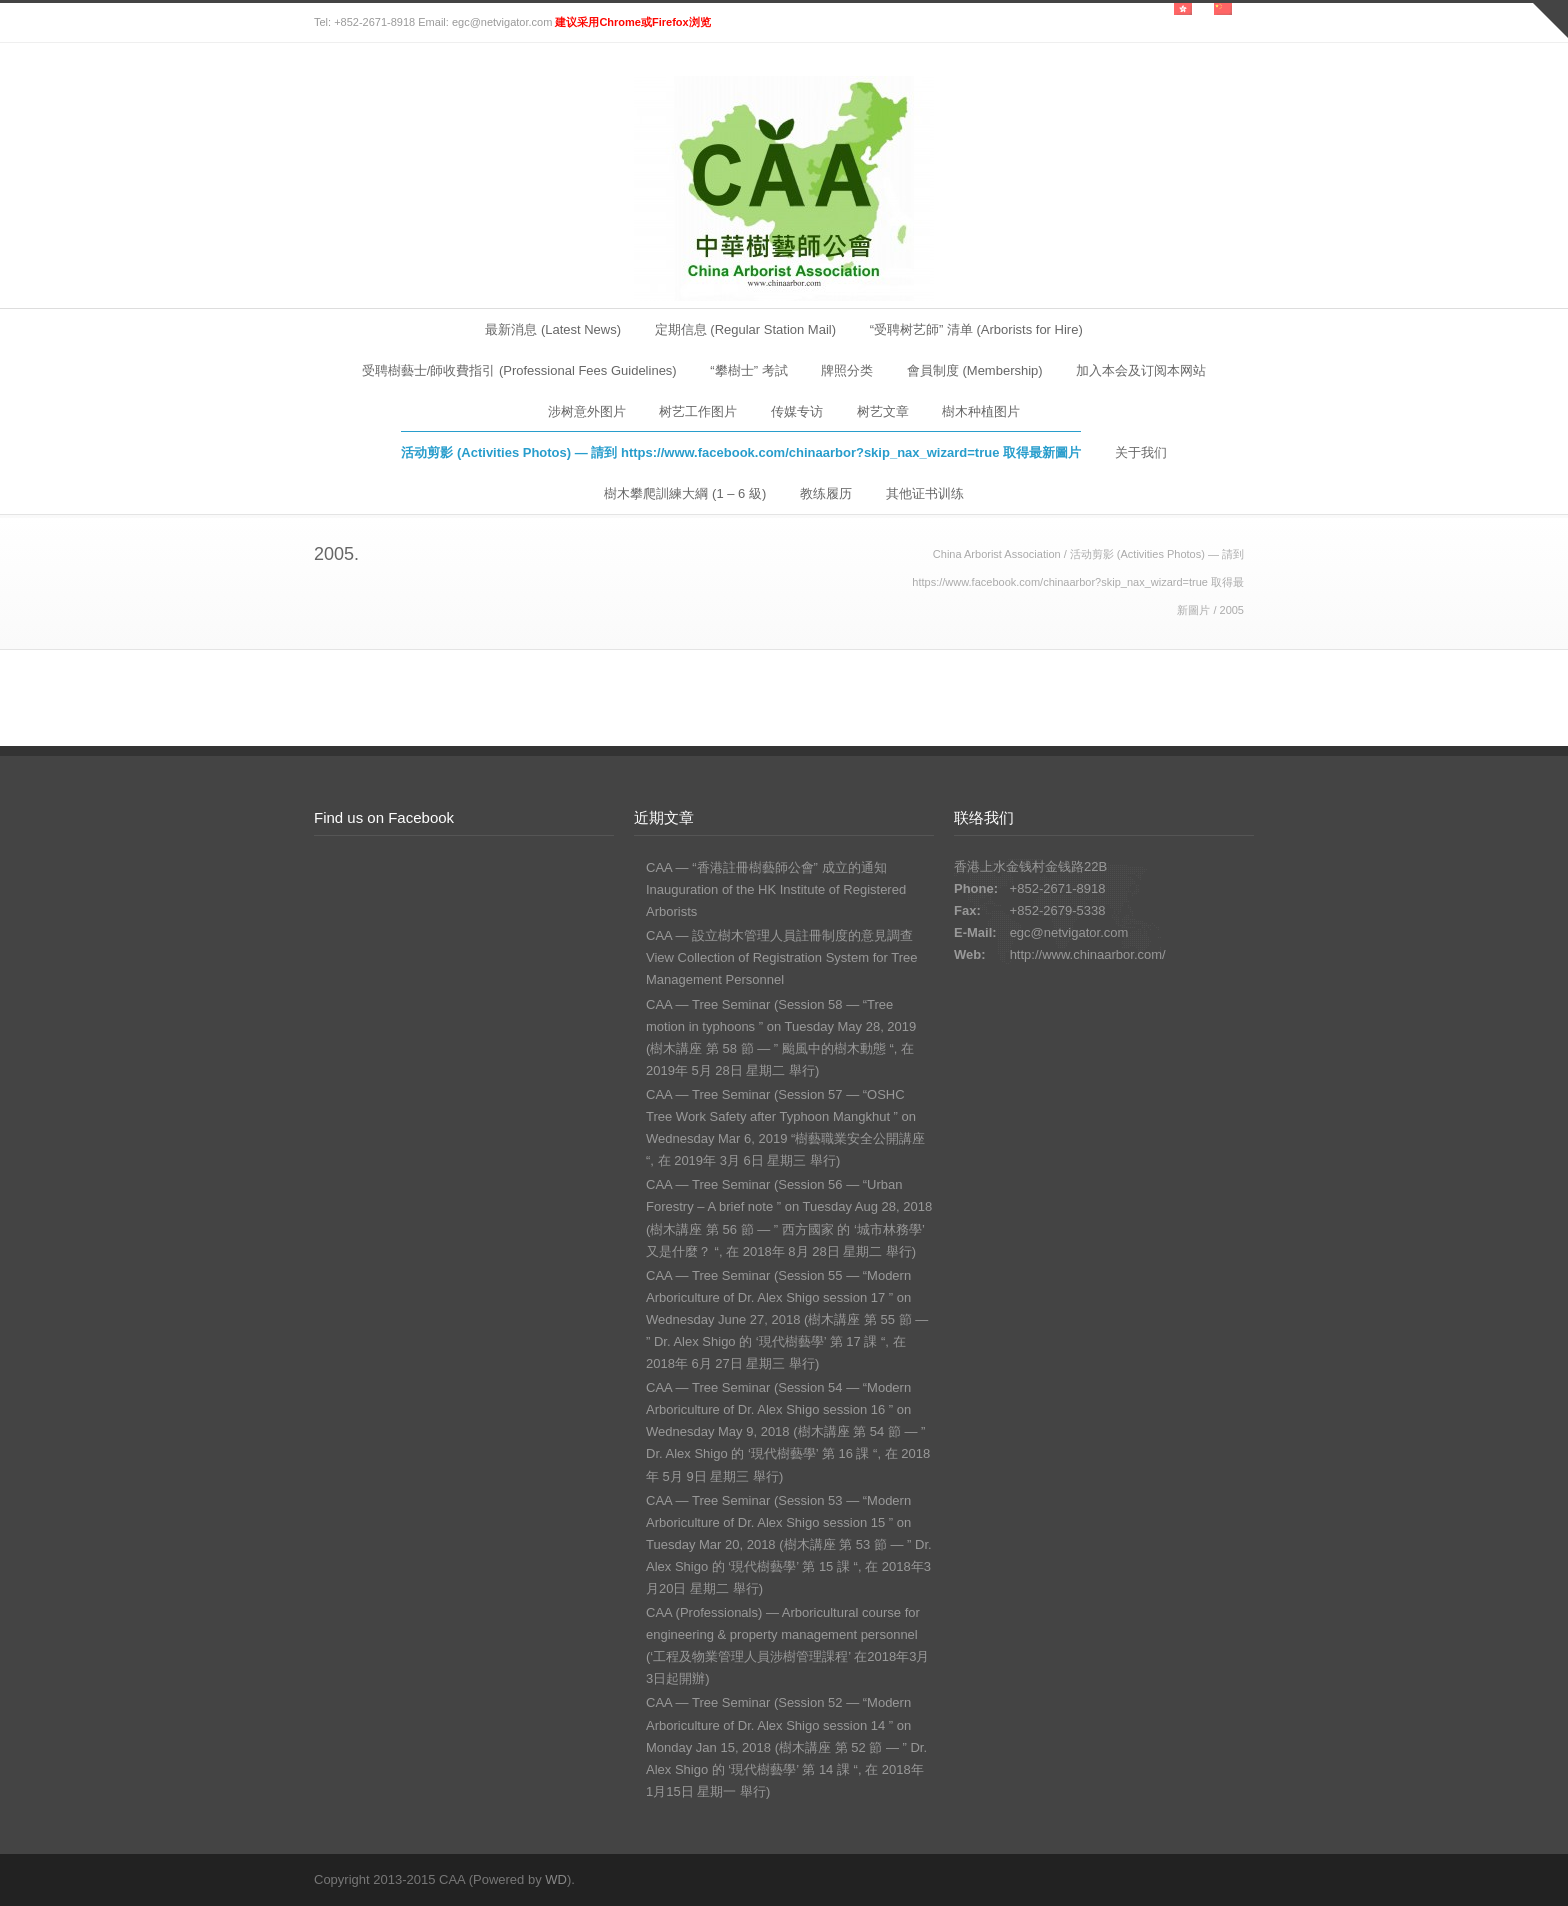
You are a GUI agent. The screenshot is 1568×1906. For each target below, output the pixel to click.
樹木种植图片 (981, 411)
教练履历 (826, 493)
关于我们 (1141, 452)
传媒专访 (797, 411)
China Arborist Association (997, 554)
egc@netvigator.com (1069, 932)
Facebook (1194, 1879)
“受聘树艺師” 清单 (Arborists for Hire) (976, 329)
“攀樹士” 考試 (748, 370)
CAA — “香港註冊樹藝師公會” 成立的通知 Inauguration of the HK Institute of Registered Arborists (776, 889)
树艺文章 (883, 411)
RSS (1234, 1879)
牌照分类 (847, 370)
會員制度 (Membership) (975, 370)
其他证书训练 (925, 493)
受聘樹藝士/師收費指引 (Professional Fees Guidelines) (519, 370)
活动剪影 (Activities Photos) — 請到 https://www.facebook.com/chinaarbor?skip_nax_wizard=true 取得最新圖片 (741, 452)
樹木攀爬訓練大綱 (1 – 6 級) (685, 493)
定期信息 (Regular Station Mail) (745, 329)
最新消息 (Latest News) (553, 329)
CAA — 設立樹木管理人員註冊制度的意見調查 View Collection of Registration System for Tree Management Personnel (781, 957)
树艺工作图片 (698, 411)
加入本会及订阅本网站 (1141, 370)
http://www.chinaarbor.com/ (1088, 954)
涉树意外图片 (587, 411)
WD (556, 1879)
